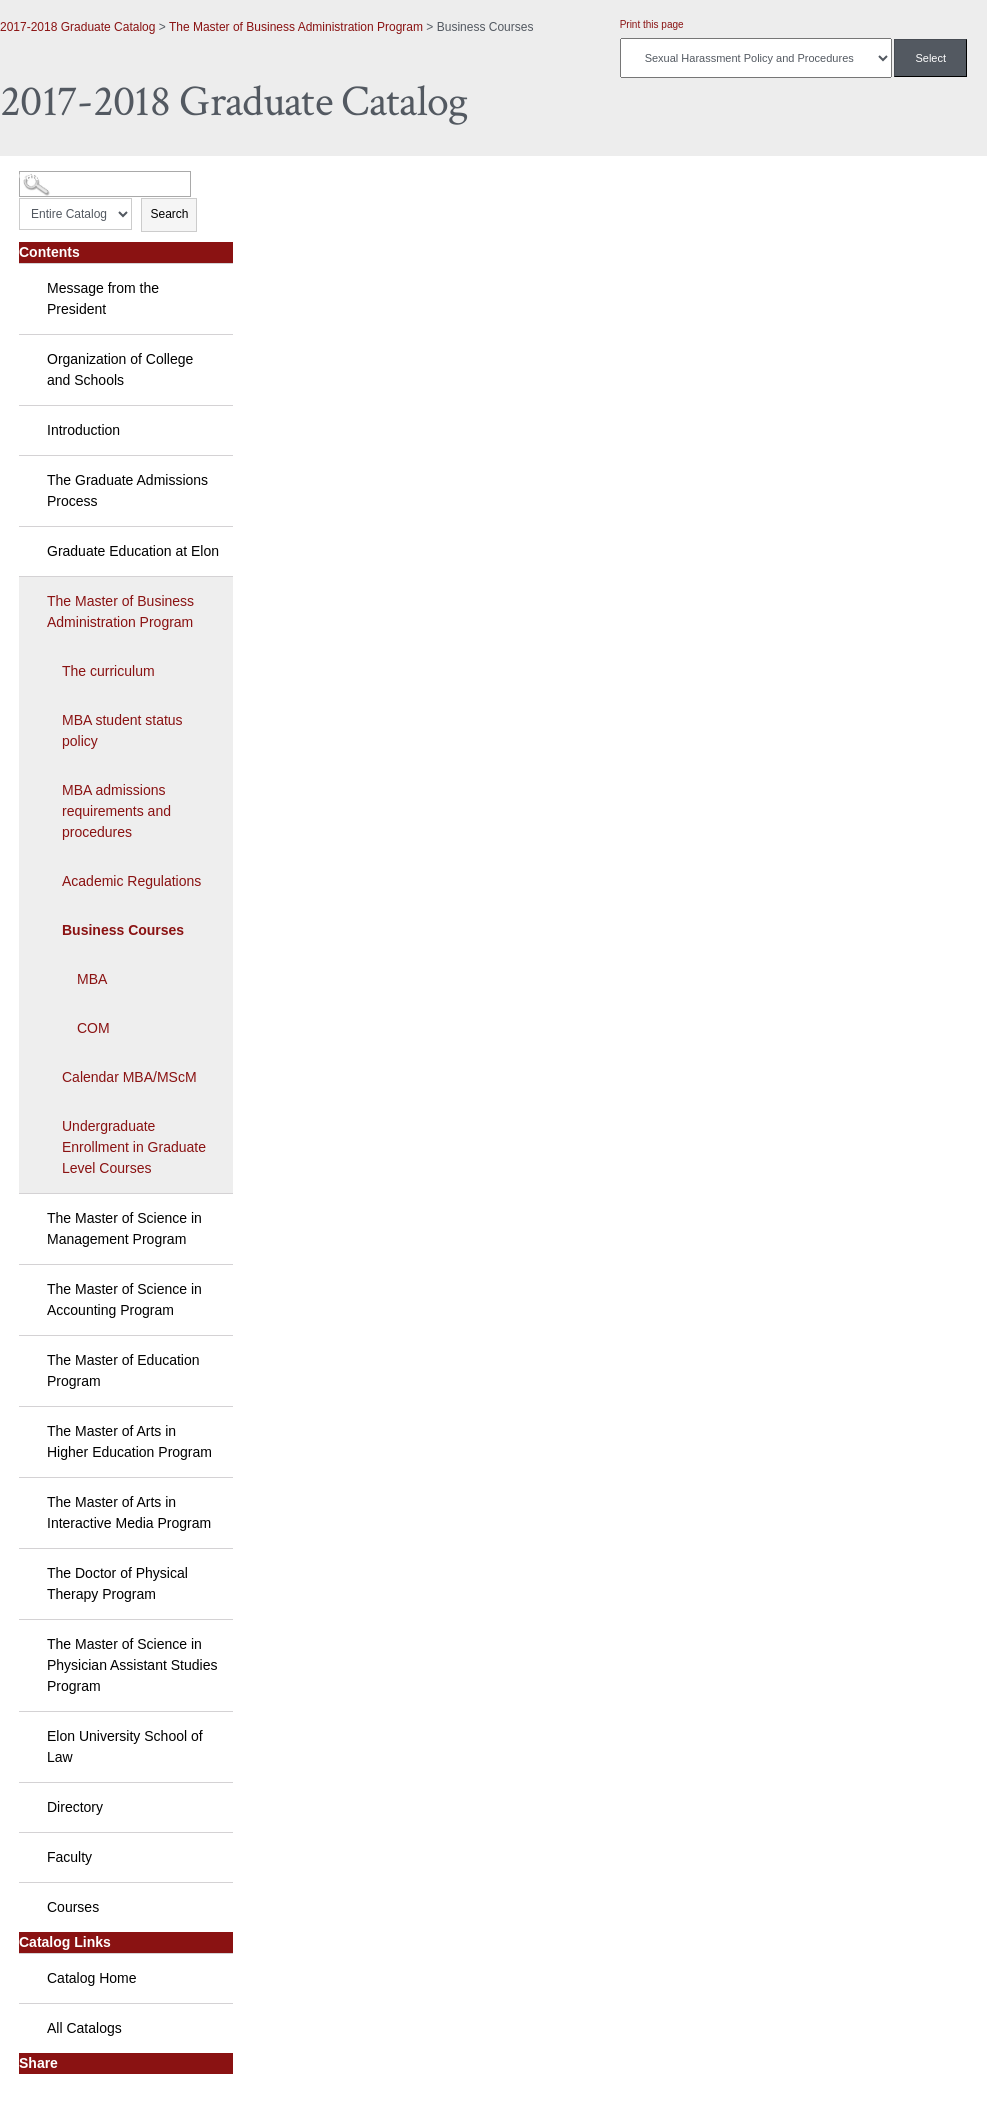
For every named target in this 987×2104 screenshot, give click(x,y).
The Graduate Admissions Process (127, 490)
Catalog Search (55, 176)
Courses (73, 1907)
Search (169, 214)
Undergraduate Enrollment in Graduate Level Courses (134, 1147)
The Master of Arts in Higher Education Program (129, 1441)
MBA (92, 979)
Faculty (69, 1857)
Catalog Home (92, 1978)
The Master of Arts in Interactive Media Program (129, 1512)
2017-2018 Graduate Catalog (77, 27)
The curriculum (108, 671)
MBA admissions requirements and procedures (116, 811)
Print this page (652, 24)
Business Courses (123, 930)
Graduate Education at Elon (133, 551)
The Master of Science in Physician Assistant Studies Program (132, 1665)
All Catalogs (84, 2028)
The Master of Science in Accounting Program (124, 1299)
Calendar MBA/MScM (129, 1077)
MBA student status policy (122, 730)
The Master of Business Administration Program (296, 27)
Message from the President (103, 298)
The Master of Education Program (123, 1370)
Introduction (83, 430)
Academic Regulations (131, 881)
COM (93, 1028)
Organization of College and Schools (120, 369)
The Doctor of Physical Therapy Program (117, 1583)
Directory (75, 1807)
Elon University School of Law (125, 1746)
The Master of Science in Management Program (124, 1228)
